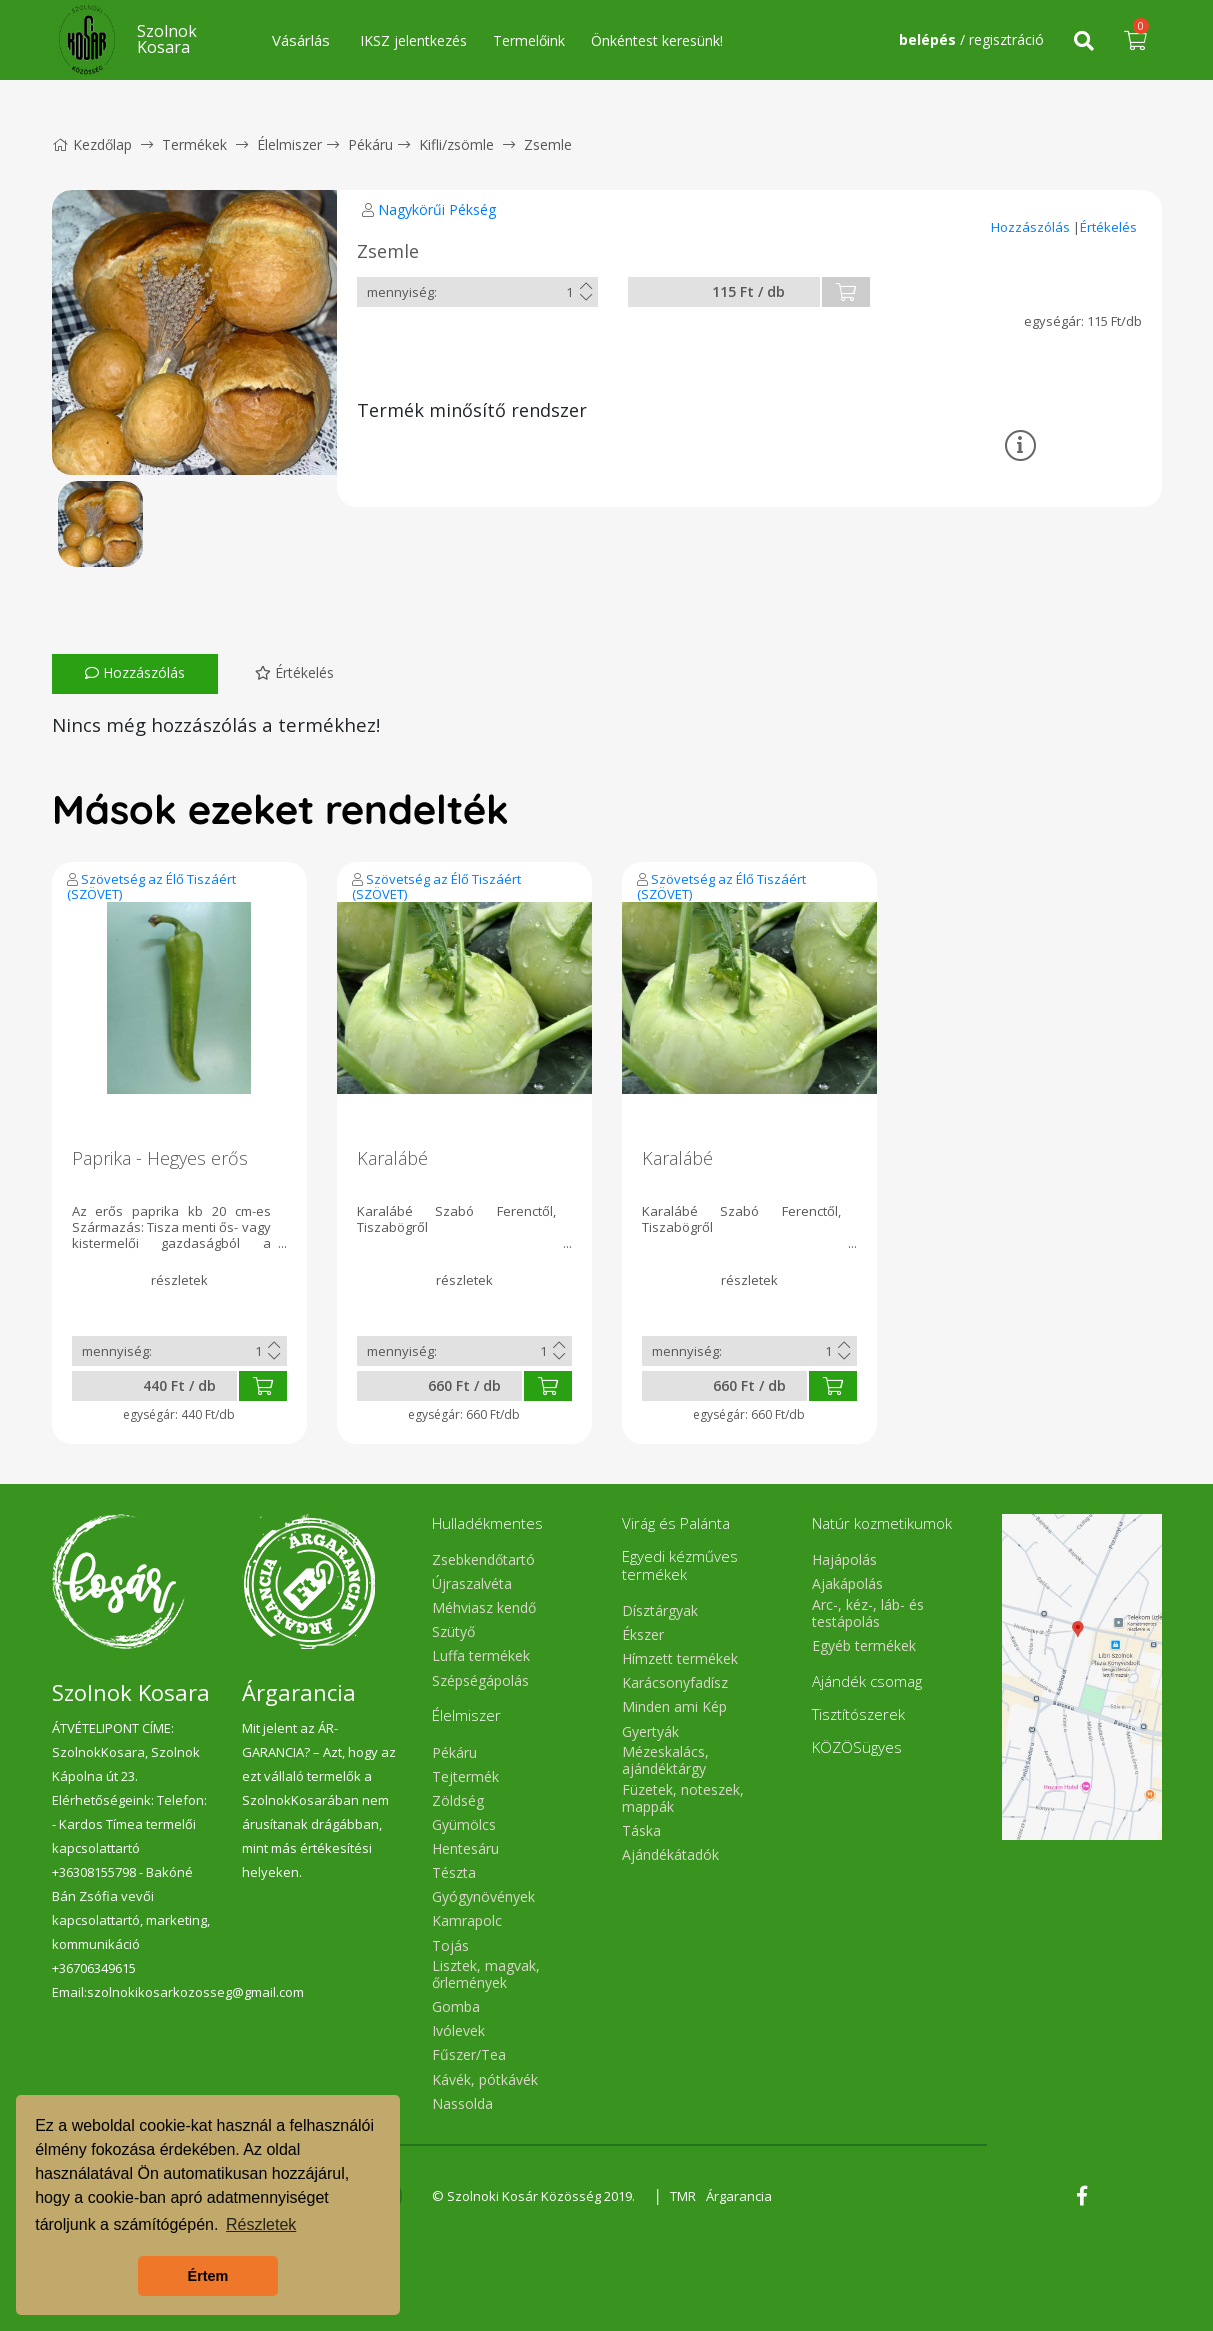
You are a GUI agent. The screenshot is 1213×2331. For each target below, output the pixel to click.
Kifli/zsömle (456, 144)
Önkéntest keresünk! (657, 40)
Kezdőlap (92, 144)
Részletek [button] (261, 2224)
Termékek (194, 144)
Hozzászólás (1032, 227)
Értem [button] (208, 2276)
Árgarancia (739, 2196)
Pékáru (370, 144)
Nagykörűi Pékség (437, 209)
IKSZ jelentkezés (413, 40)
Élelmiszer (289, 144)
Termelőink (529, 40)
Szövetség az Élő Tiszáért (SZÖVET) (151, 886)
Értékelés (1108, 227)
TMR (683, 2196)
